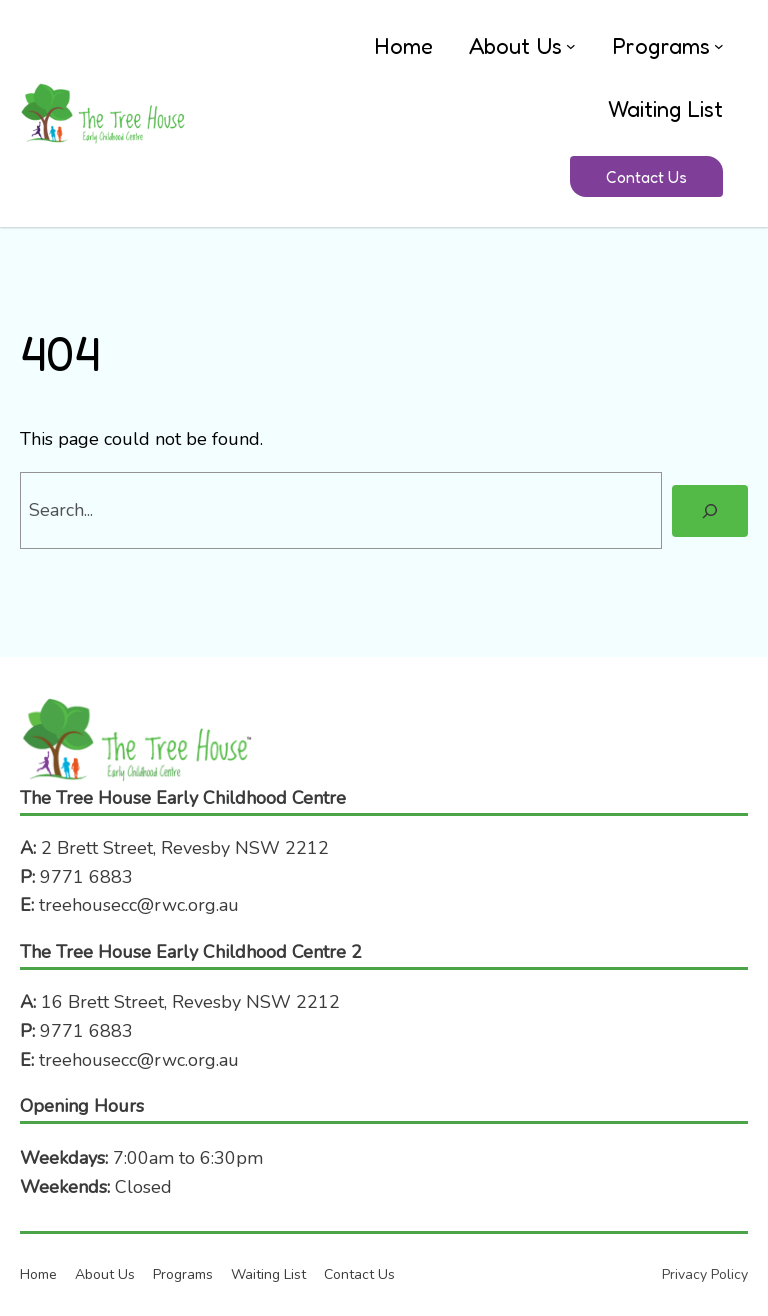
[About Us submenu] (571, 46)
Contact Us (646, 177)
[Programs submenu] (719, 46)
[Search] (710, 511)
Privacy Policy (705, 1274)
